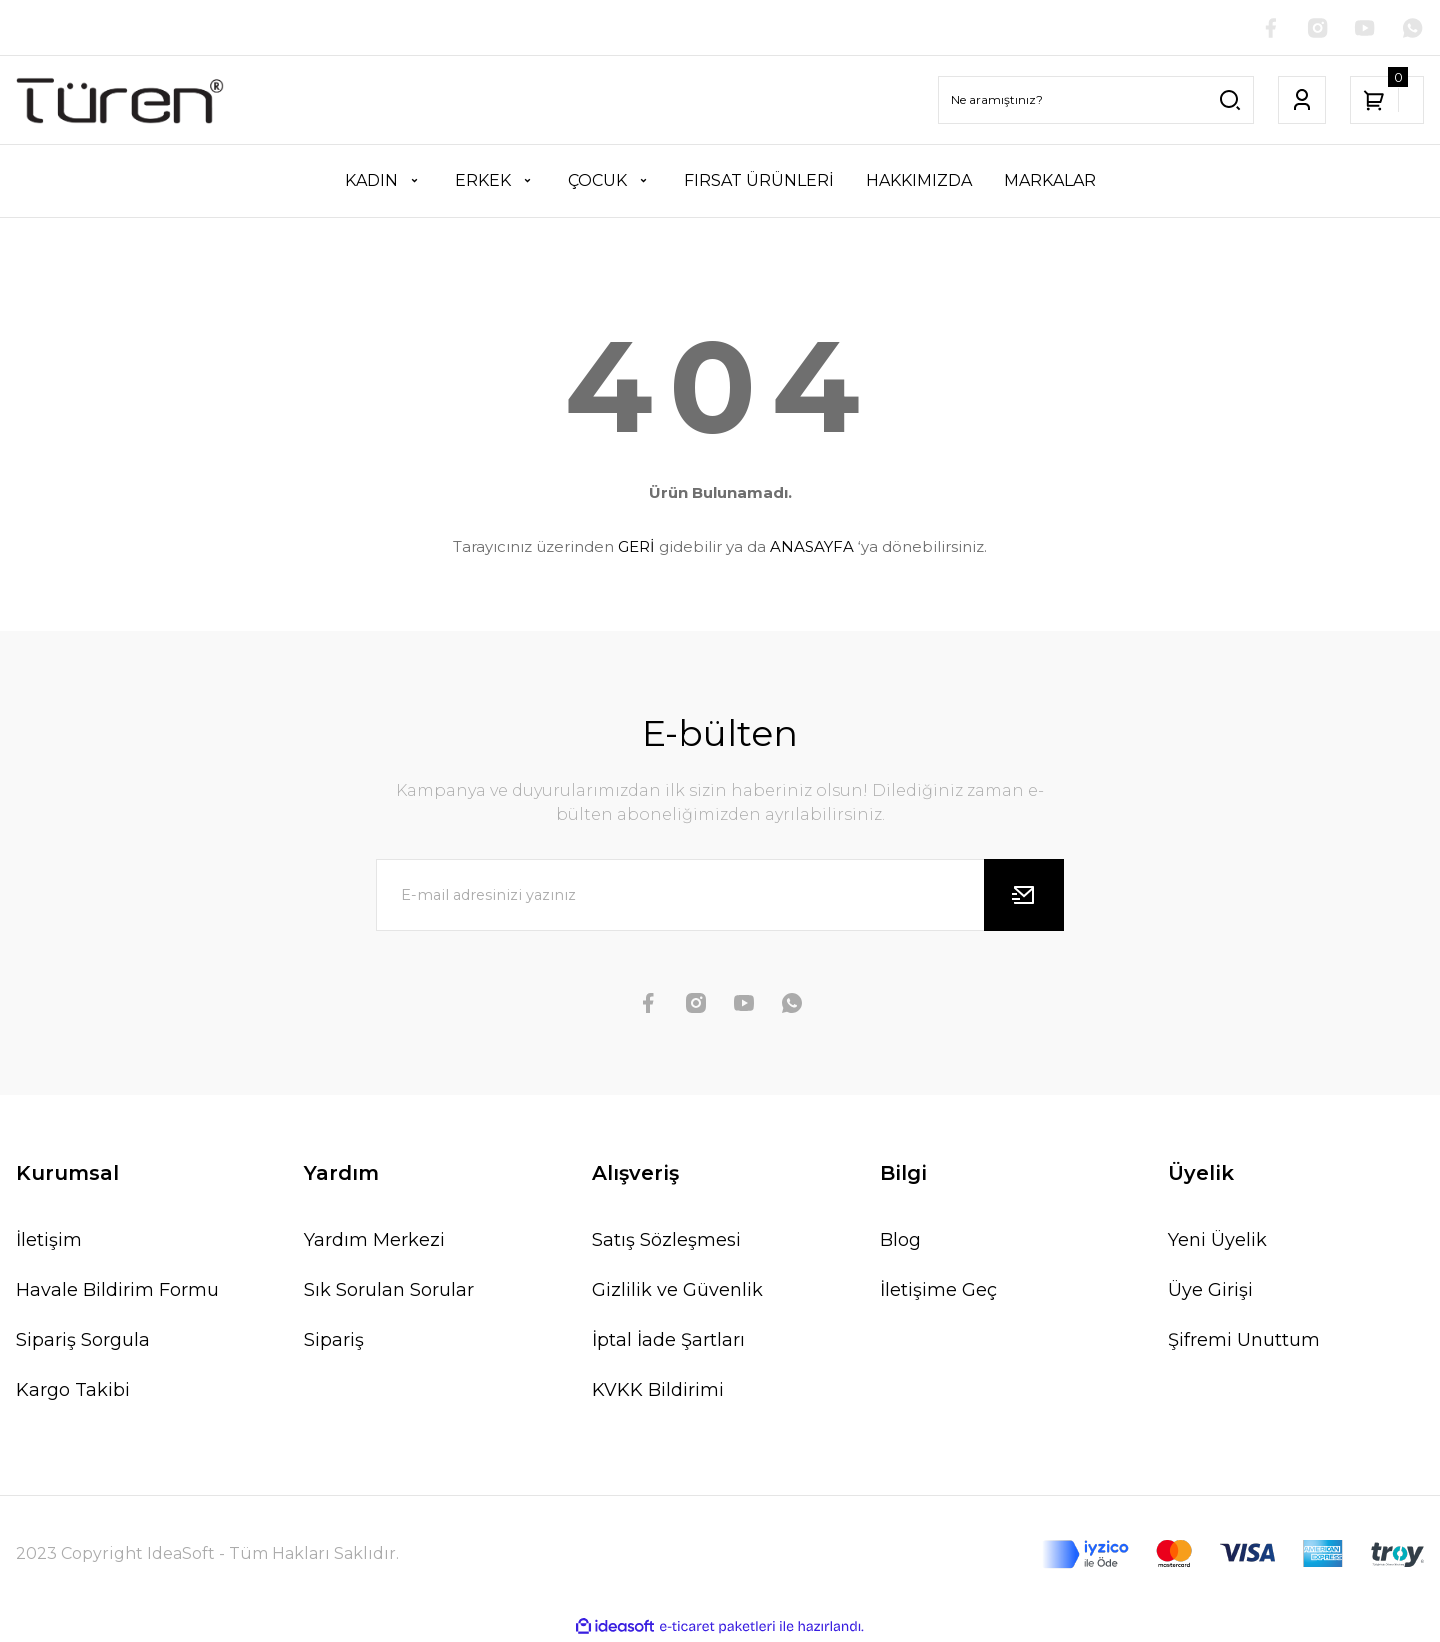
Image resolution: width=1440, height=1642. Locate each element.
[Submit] (1024, 895)
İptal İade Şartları (668, 1340)
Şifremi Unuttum (1244, 1340)
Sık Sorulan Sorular (389, 1290)
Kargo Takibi (73, 1390)
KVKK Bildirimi (658, 1390)
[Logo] (120, 100)
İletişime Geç (938, 1290)
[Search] (1096, 101)
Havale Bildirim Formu (117, 1290)
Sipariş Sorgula (83, 1340)
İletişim (49, 1240)
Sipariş (334, 1340)
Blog (900, 1240)
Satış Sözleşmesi (666, 1240)
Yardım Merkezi (374, 1240)
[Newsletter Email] (720, 895)
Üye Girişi (1210, 1290)
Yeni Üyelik (1217, 1240)
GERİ (636, 547)
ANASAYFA (812, 547)
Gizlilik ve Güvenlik (677, 1290)
